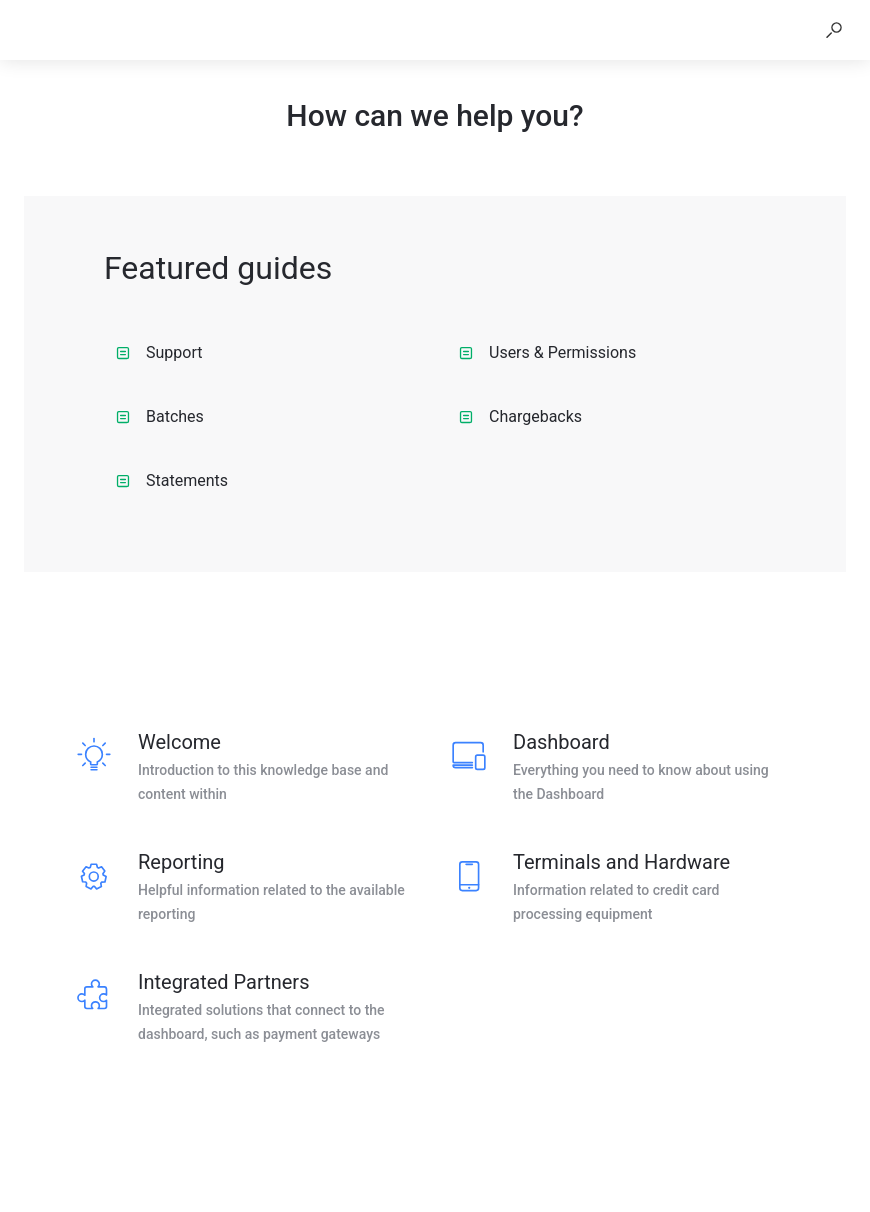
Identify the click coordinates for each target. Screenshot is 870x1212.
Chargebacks (520, 416)
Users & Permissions (547, 352)
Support (159, 352)
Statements (172, 480)
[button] (834, 30)
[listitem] (247, 768)
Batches (160, 416)
